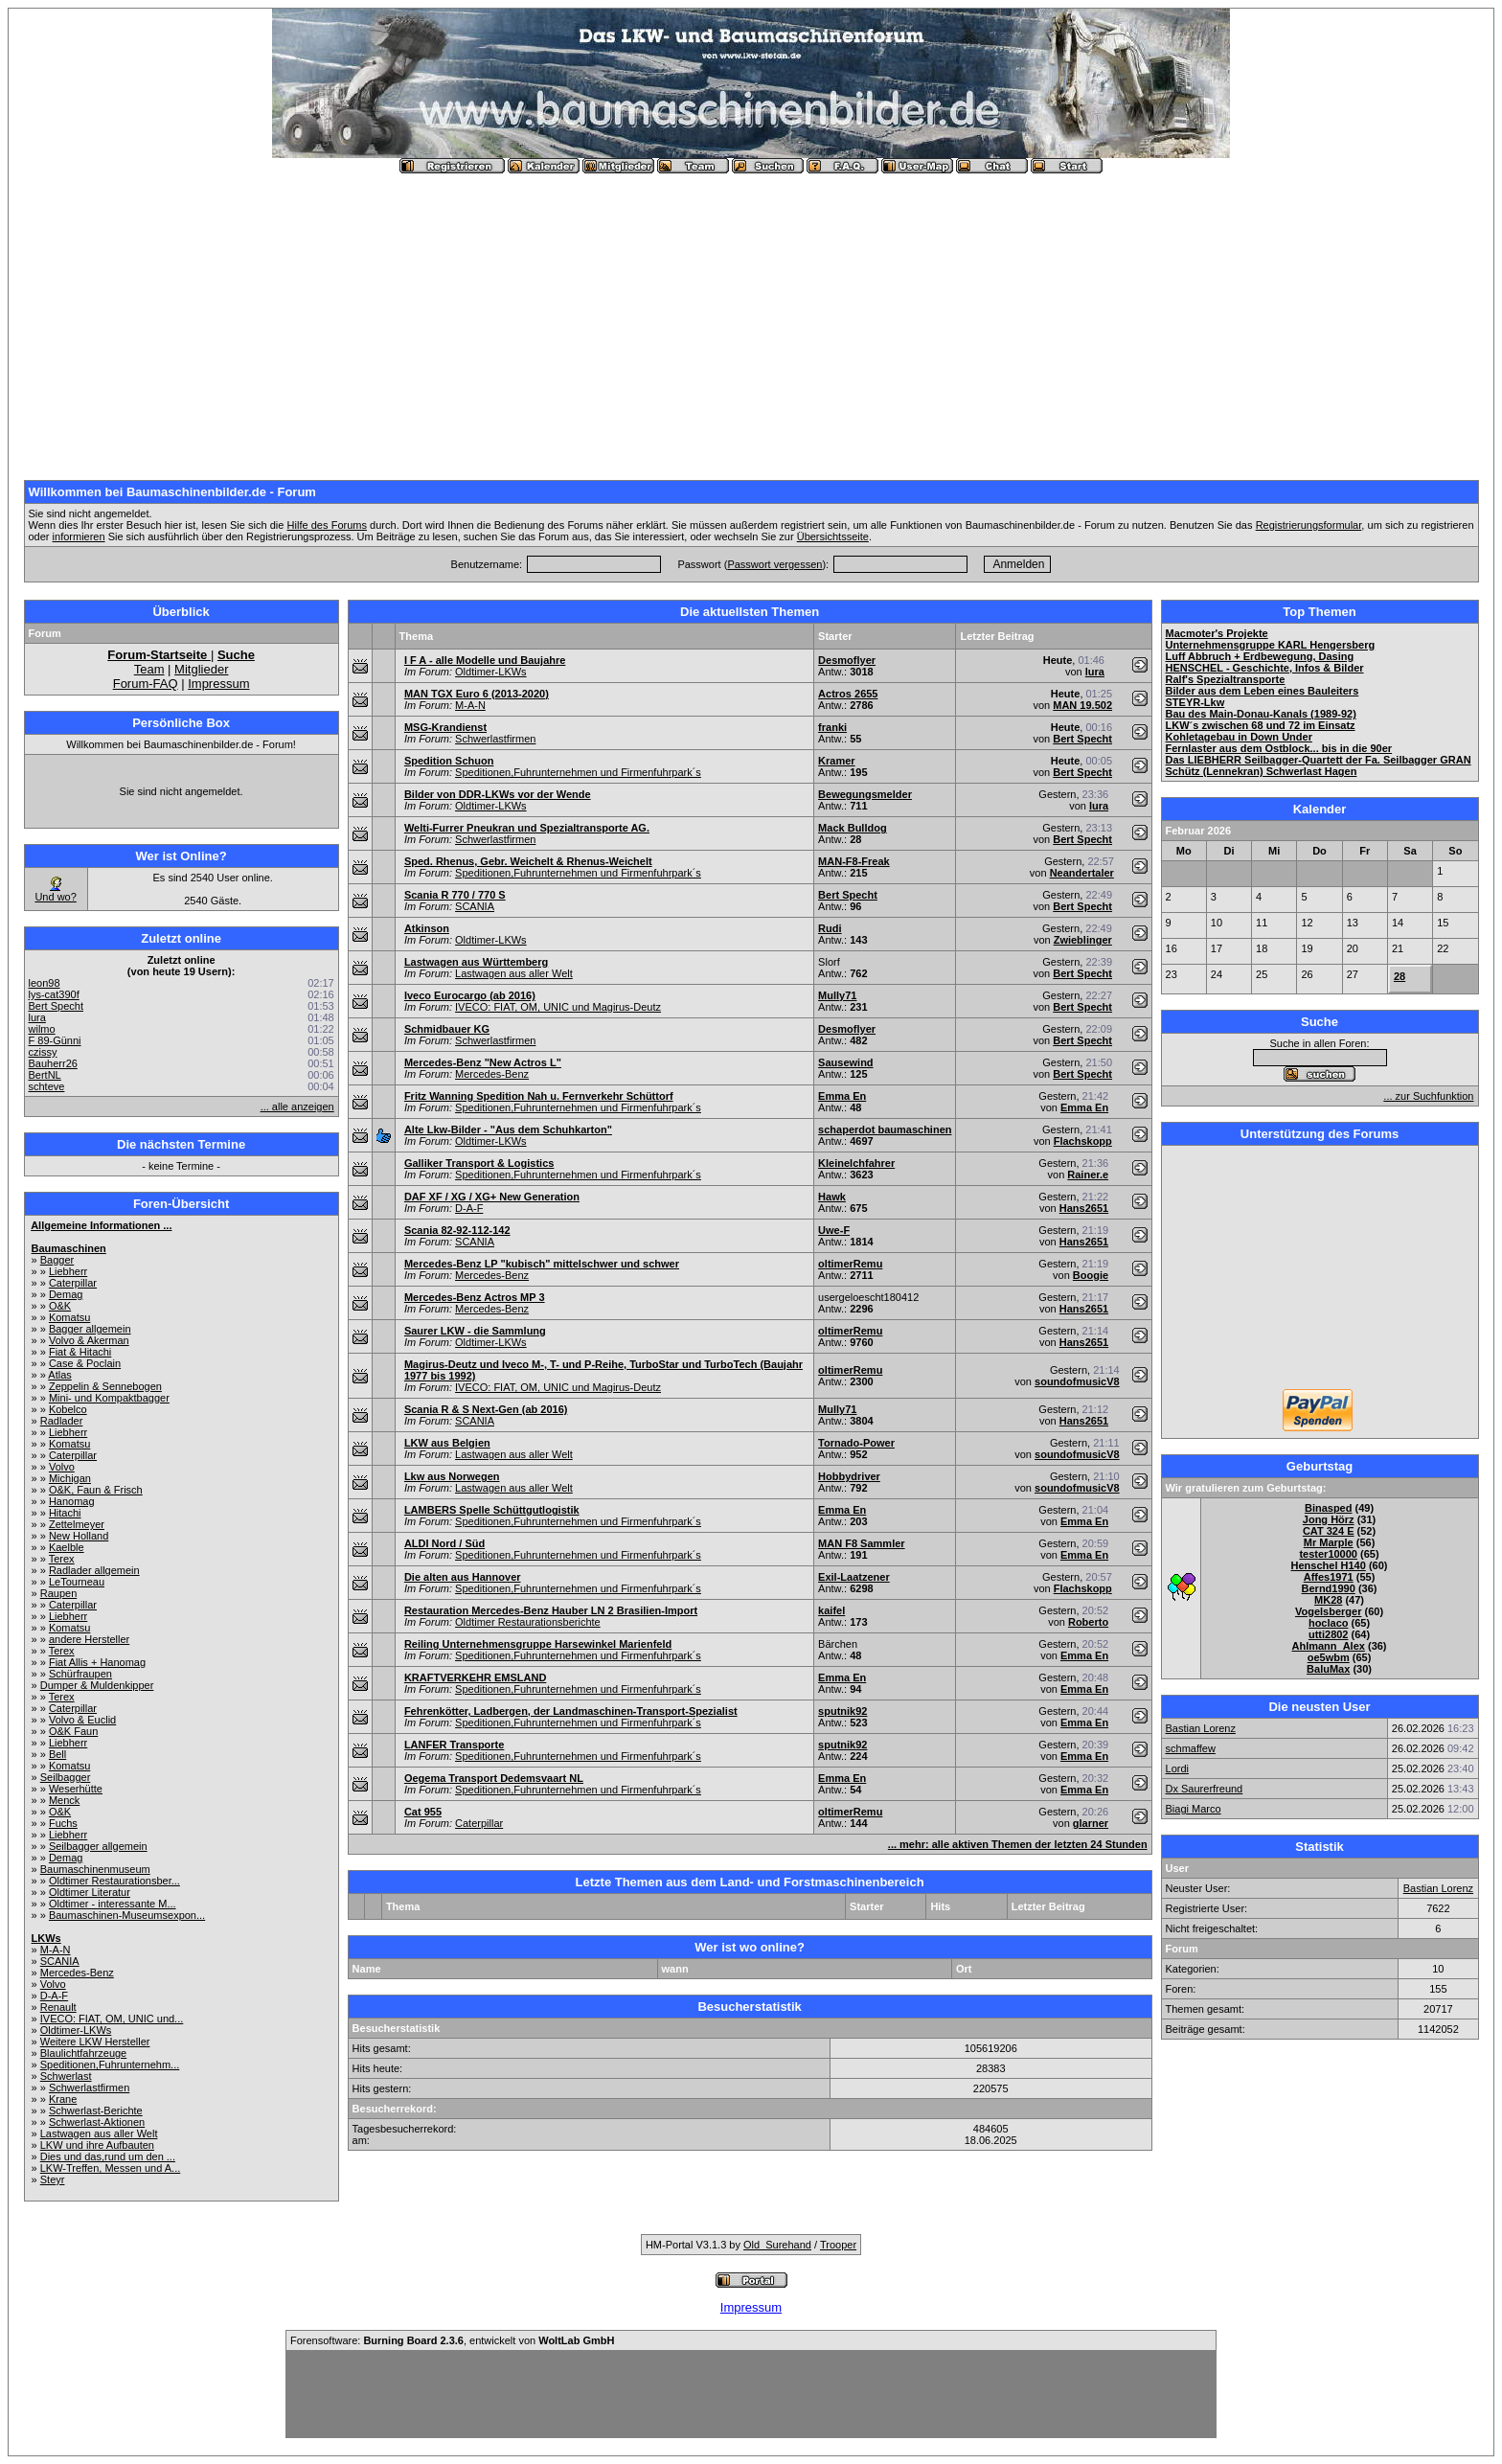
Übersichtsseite (833, 536)
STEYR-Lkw (1195, 702)
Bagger (57, 1260)
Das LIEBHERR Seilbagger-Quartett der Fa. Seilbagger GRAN (1318, 759)
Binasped (1329, 1508)
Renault (58, 2007)
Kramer (836, 760)
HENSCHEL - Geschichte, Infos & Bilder (1265, 667)
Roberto (1088, 1622)
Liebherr (68, 1271)
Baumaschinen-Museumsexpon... (127, 1915)
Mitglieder (201, 669)
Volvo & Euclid (82, 1719)
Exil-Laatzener (854, 1577)
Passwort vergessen (774, 564)
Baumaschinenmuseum (95, 1869)
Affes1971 (1329, 1577)
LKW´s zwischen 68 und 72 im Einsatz (1260, 725)
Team (149, 669)
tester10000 (1328, 1554)
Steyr (52, 2179)
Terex (62, 1558)
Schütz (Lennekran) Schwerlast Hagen (1261, 771)
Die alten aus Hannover (462, 1577)
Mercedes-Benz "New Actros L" (482, 1062)
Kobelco (68, 1409)
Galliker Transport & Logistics (479, 1163)
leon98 (44, 983)
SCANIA (60, 1961)
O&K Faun (73, 1731)
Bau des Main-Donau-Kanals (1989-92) (1261, 713)
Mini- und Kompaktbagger (109, 1397)
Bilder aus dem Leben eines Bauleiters (1262, 690)
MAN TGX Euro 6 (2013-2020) (476, 693)
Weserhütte (75, 1788)
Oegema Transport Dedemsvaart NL (493, 1778)
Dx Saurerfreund (1204, 1788)
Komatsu (69, 1317)
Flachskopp (1083, 1141)
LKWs (46, 1938)
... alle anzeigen (297, 1106)
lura (37, 1017)
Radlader (61, 1420)
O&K (60, 1306)
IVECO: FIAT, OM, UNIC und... (112, 2018)
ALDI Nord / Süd (444, 1543)
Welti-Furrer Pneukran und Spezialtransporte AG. (526, 827)
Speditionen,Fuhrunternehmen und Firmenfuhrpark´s (578, 772)
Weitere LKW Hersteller (95, 2041)
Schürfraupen (80, 1673)
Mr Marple (1329, 1542)
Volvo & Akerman (89, 1340)
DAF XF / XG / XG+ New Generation (492, 1196)
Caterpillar (73, 1283)
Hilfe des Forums (327, 525)
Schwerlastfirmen (89, 2087)
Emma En (842, 1096)
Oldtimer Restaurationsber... (114, 1880)
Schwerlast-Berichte (96, 2110)
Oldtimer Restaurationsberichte (528, 1622)
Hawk (832, 1196)
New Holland (78, 1535)
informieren (79, 536)
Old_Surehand (777, 2244)
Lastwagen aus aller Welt (99, 2133)
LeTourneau (76, 1581)
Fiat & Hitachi (80, 1351)
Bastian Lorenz (1201, 1728)
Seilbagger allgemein (98, 1846)
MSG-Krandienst (445, 727)
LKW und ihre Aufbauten (97, 2145)
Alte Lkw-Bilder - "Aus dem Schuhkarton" (508, 1129)
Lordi (1177, 1768)
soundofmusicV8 (1077, 1381)
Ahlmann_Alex (1327, 1646)
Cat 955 (423, 1811)
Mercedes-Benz (77, 1972)
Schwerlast (66, 2076)
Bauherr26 (53, 1063)
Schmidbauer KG (446, 1029)
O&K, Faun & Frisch (96, 1489)
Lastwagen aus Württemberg (476, 962)
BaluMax (1328, 1669)
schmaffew (1191, 1748)
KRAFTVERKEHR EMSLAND (475, 1677)
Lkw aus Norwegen (452, 1476)
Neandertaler (1082, 872)
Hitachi (65, 1512)
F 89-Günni (55, 1040)
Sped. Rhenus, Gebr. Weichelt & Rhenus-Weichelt (528, 861)
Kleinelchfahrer (856, 1163)
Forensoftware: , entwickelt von (452, 2340)
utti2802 (1329, 1634)
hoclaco (1329, 1623)
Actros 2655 (847, 693)
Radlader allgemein (94, 1570)
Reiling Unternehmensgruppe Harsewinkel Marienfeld (537, 1644)
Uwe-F (834, 1230)
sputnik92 (842, 1711)
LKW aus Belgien (447, 1443)
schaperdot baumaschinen (884, 1129)
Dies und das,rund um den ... (107, 2156)
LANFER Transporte (454, 1744)
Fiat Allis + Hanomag (97, 1662)
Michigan (70, 1478)
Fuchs (63, 1823)
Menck (64, 1800)
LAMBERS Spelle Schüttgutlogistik (492, 1510)
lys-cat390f (54, 994)
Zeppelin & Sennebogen (105, 1386)
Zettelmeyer (76, 1524)
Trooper (838, 2244)
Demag (65, 1294)
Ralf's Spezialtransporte (1226, 679)
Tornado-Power (856, 1443)
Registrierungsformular (1309, 525)
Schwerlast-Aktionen (97, 2122)
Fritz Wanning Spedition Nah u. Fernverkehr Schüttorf (538, 1096)
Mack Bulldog (852, 827)
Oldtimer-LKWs (76, 2030)
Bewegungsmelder (865, 794)
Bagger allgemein (90, 1329)
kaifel (831, 1610)
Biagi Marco (1193, 1808)
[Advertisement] (751, 319)
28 (1399, 976)
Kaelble (66, 1547)
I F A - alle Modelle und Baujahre (485, 660)
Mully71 (837, 995)
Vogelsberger (1328, 1611)
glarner (1090, 1823)
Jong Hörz (1328, 1519)
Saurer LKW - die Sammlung (475, 1330)
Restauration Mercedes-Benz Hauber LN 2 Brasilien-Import (550, 1610)
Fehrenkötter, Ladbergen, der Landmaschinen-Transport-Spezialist (571, 1711)
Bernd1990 (1328, 1588)
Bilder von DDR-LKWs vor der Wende (497, 794)
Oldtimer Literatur (89, 1892)
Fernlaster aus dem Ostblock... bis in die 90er (1279, 748)
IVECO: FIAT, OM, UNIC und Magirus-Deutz (558, 1007)
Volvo (62, 1466)
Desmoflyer (847, 660)
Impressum (218, 683)
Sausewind (845, 1062)
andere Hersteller (89, 1639)
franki (832, 727)
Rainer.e (1087, 1174)
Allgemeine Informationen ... (101, 1225)
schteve (47, 1086)
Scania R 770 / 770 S (455, 895)
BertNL (45, 1075)
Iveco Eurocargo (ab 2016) (469, 995)
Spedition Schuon (449, 760)
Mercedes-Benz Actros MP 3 (474, 1297)
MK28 (1328, 1600)
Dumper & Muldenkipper (97, 1685)
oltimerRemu (850, 1263)
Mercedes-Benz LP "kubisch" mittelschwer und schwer (541, 1263)
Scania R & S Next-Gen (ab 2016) (486, 1409)
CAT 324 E (1328, 1531)
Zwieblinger (1083, 940)
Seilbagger (65, 1777)
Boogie (1090, 1275)
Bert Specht (56, 1006)
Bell (57, 1754)
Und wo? (55, 896)
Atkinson (426, 928)
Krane (63, 2099)
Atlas (59, 1374)
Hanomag (72, 1501)
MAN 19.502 (1082, 705)
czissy (43, 1052)
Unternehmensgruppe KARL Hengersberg (1271, 644)
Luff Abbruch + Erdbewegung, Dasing (1260, 656)
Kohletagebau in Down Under (1239, 736)
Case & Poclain (85, 1363)
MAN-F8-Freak (854, 861)
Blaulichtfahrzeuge (83, 2053)
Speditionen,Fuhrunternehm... (110, 2064)
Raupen (59, 1593)
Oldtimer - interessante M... (112, 1903)
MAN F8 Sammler (861, 1543)
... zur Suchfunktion (1428, 1096)
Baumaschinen (69, 1248)
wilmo (42, 1029)
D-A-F (54, 1995)
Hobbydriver (849, 1476)
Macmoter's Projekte (1217, 633)
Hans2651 (1083, 1208)
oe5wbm (1329, 1657)
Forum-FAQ (145, 683)
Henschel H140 (1328, 1565)
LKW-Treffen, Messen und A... (110, 2168)
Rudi (829, 928)
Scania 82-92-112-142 (457, 1230)
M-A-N (55, 1949)
